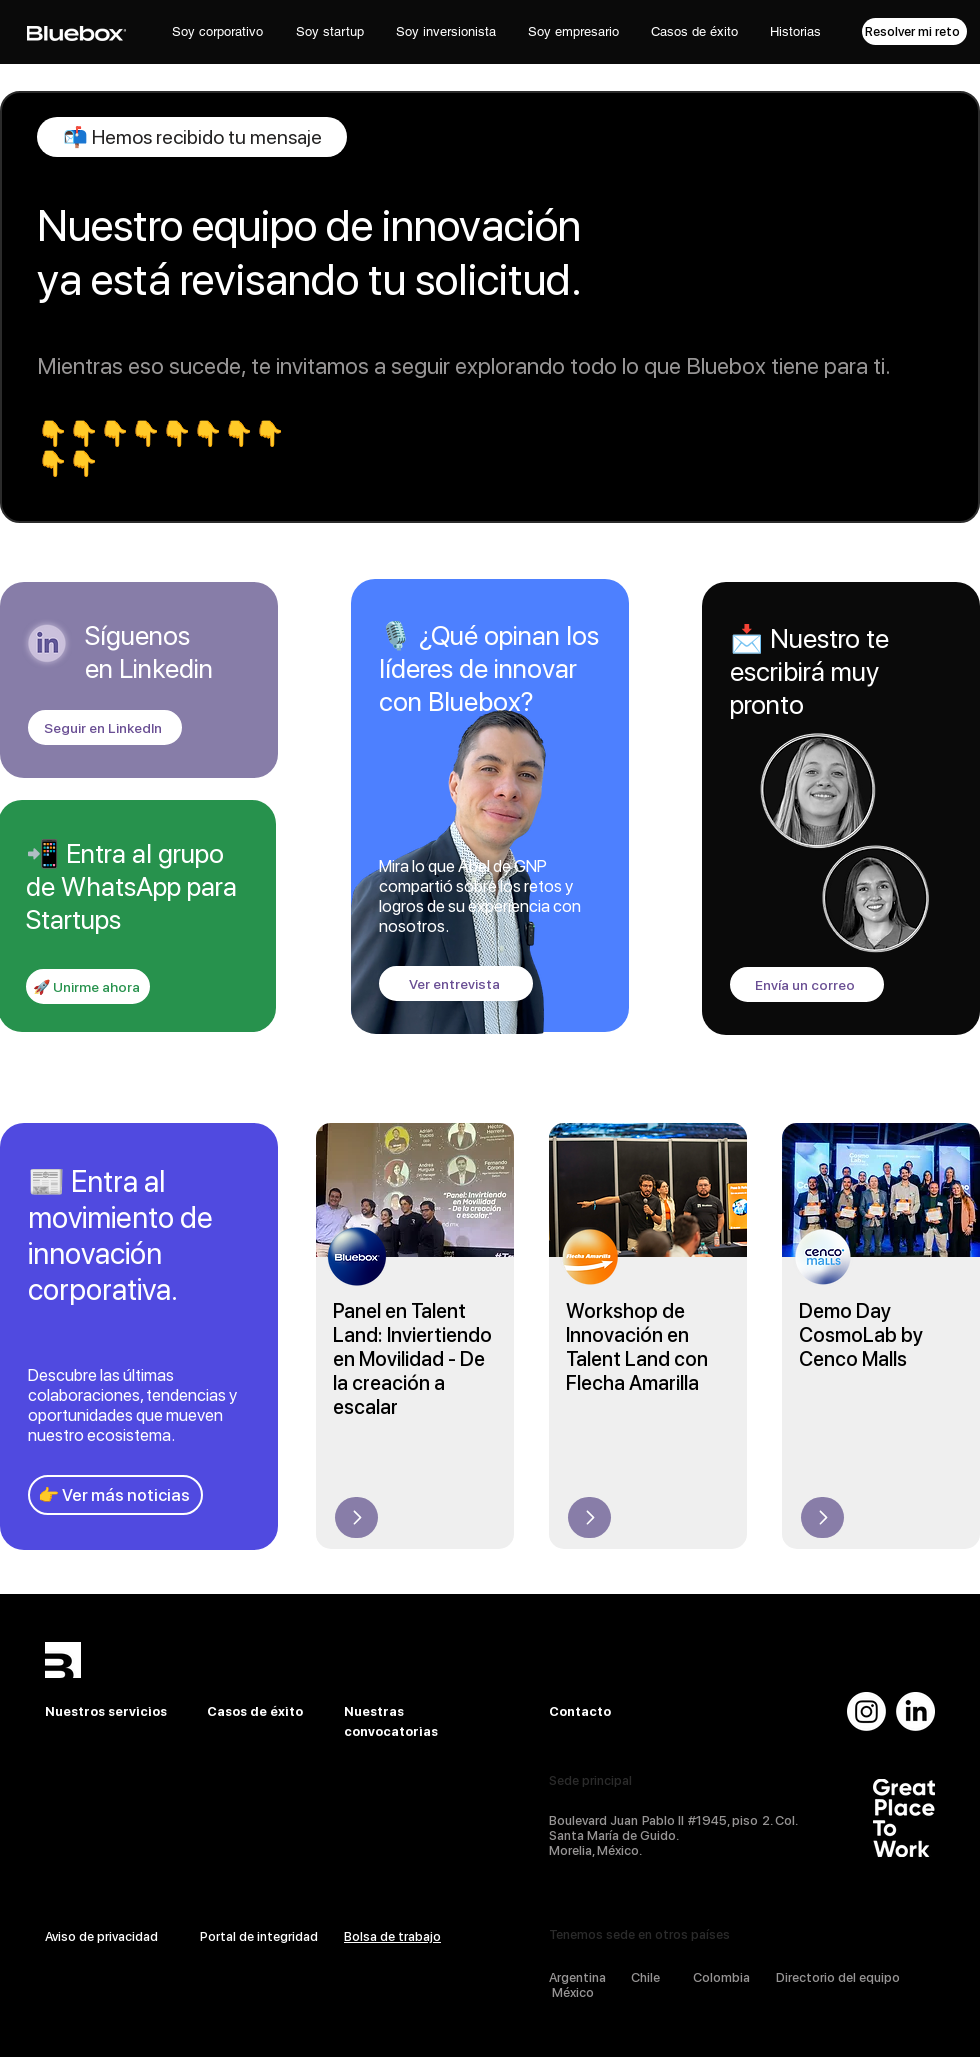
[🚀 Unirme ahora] (88, 986)
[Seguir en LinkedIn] (105, 727)
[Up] (356, 1517)
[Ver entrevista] (456, 983)
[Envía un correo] (807, 984)
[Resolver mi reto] (914, 31)
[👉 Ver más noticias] (115, 1495)
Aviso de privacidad (101, 1936)
